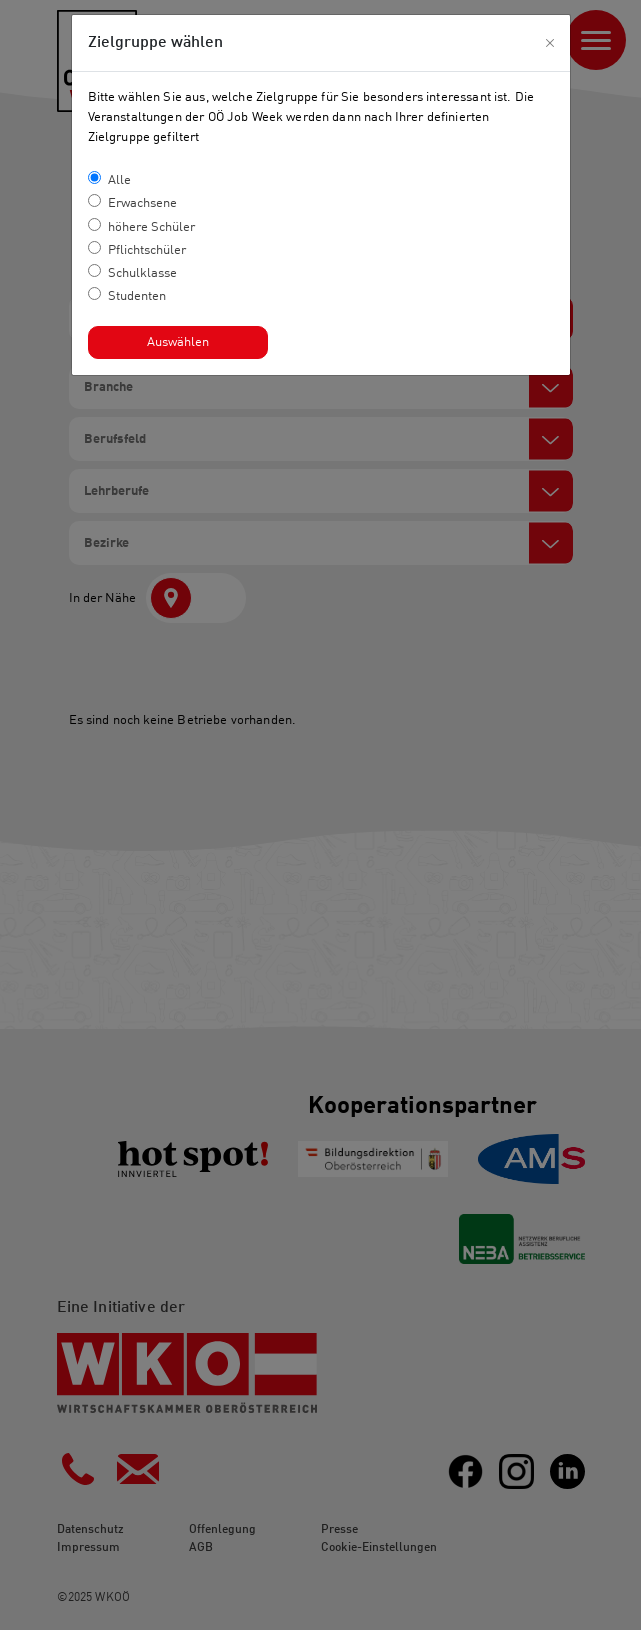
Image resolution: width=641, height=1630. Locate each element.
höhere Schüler (151, 227)
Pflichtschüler (147, 250)
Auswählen (178, 342)
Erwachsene (142, 203)
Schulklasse (142, 273)
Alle (119, 180)
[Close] (550, 43)
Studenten (137, 296)
